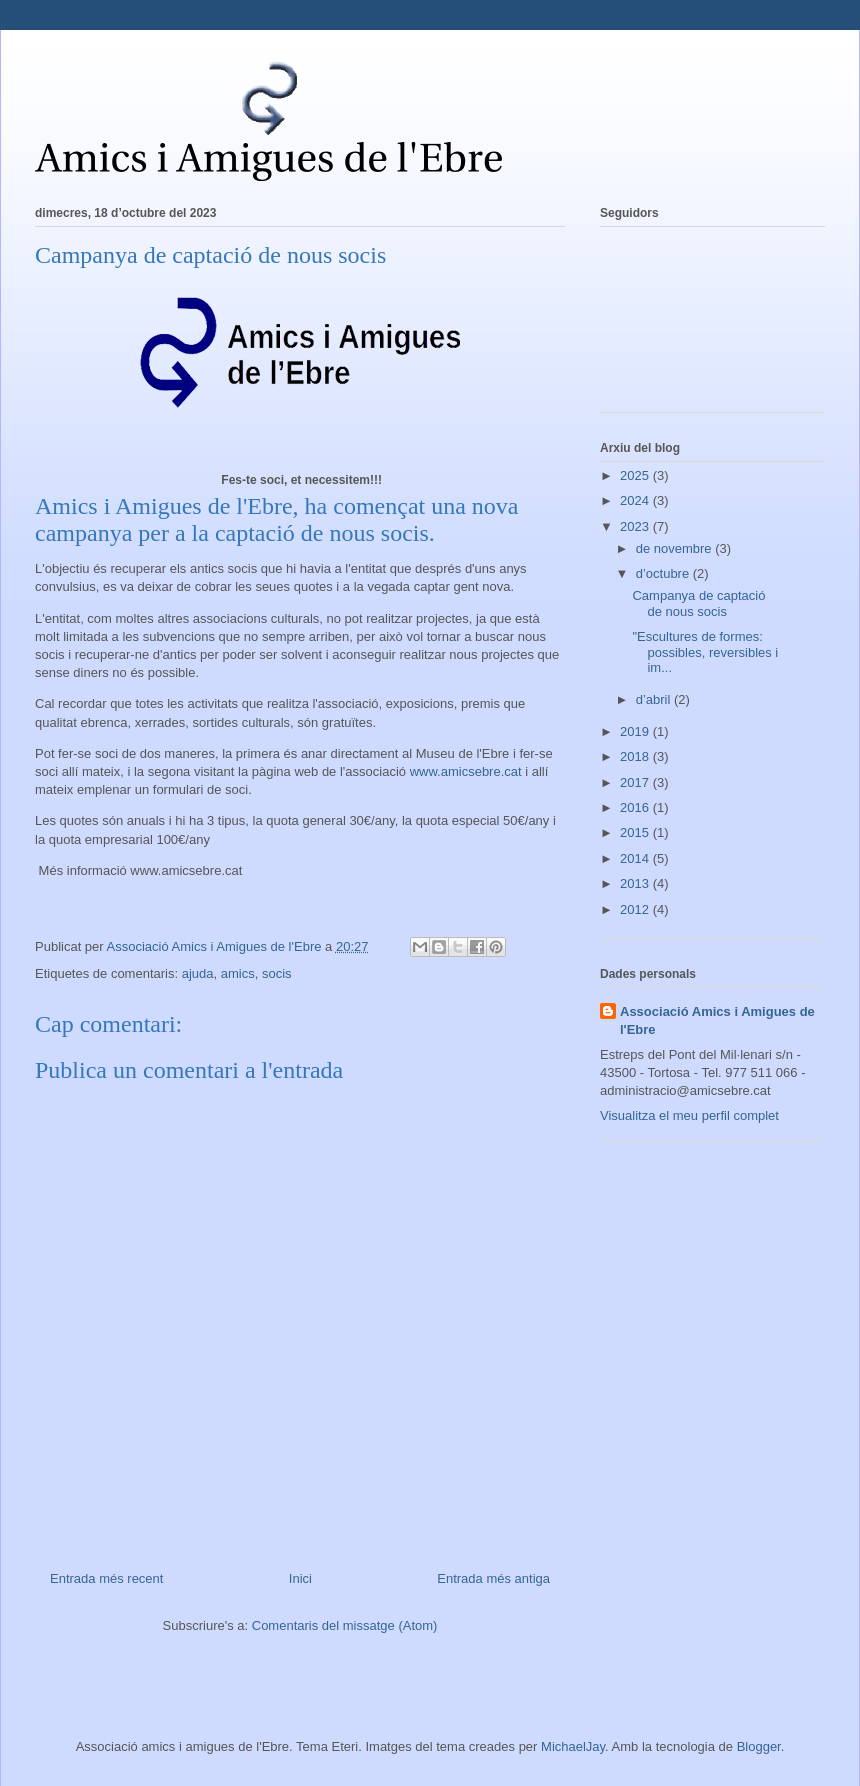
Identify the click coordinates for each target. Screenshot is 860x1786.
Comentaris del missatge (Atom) (345, 1625)
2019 (636, 731)
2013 (636, 883)
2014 (636, 858)
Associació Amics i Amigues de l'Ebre (717, 1020)
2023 (636, 526)
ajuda (198, 973)
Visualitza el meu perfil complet (689, 1115)
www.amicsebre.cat (466, 771)
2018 (636, 756)
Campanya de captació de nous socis (698, 603)
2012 (636, 909)
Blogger (759, 1746)
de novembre (676, 548)
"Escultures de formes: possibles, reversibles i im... (705, 652)
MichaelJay (573, 1746)
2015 (636, 832)
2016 (636, 807)
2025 (636, 475)
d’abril (655, 699)
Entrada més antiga (493, 1578)
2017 (636, 782)
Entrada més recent (106, 1578)
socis (277, 973)
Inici (300, 1578)
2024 (636, 500)
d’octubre (664, 573)
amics (238, 973)
